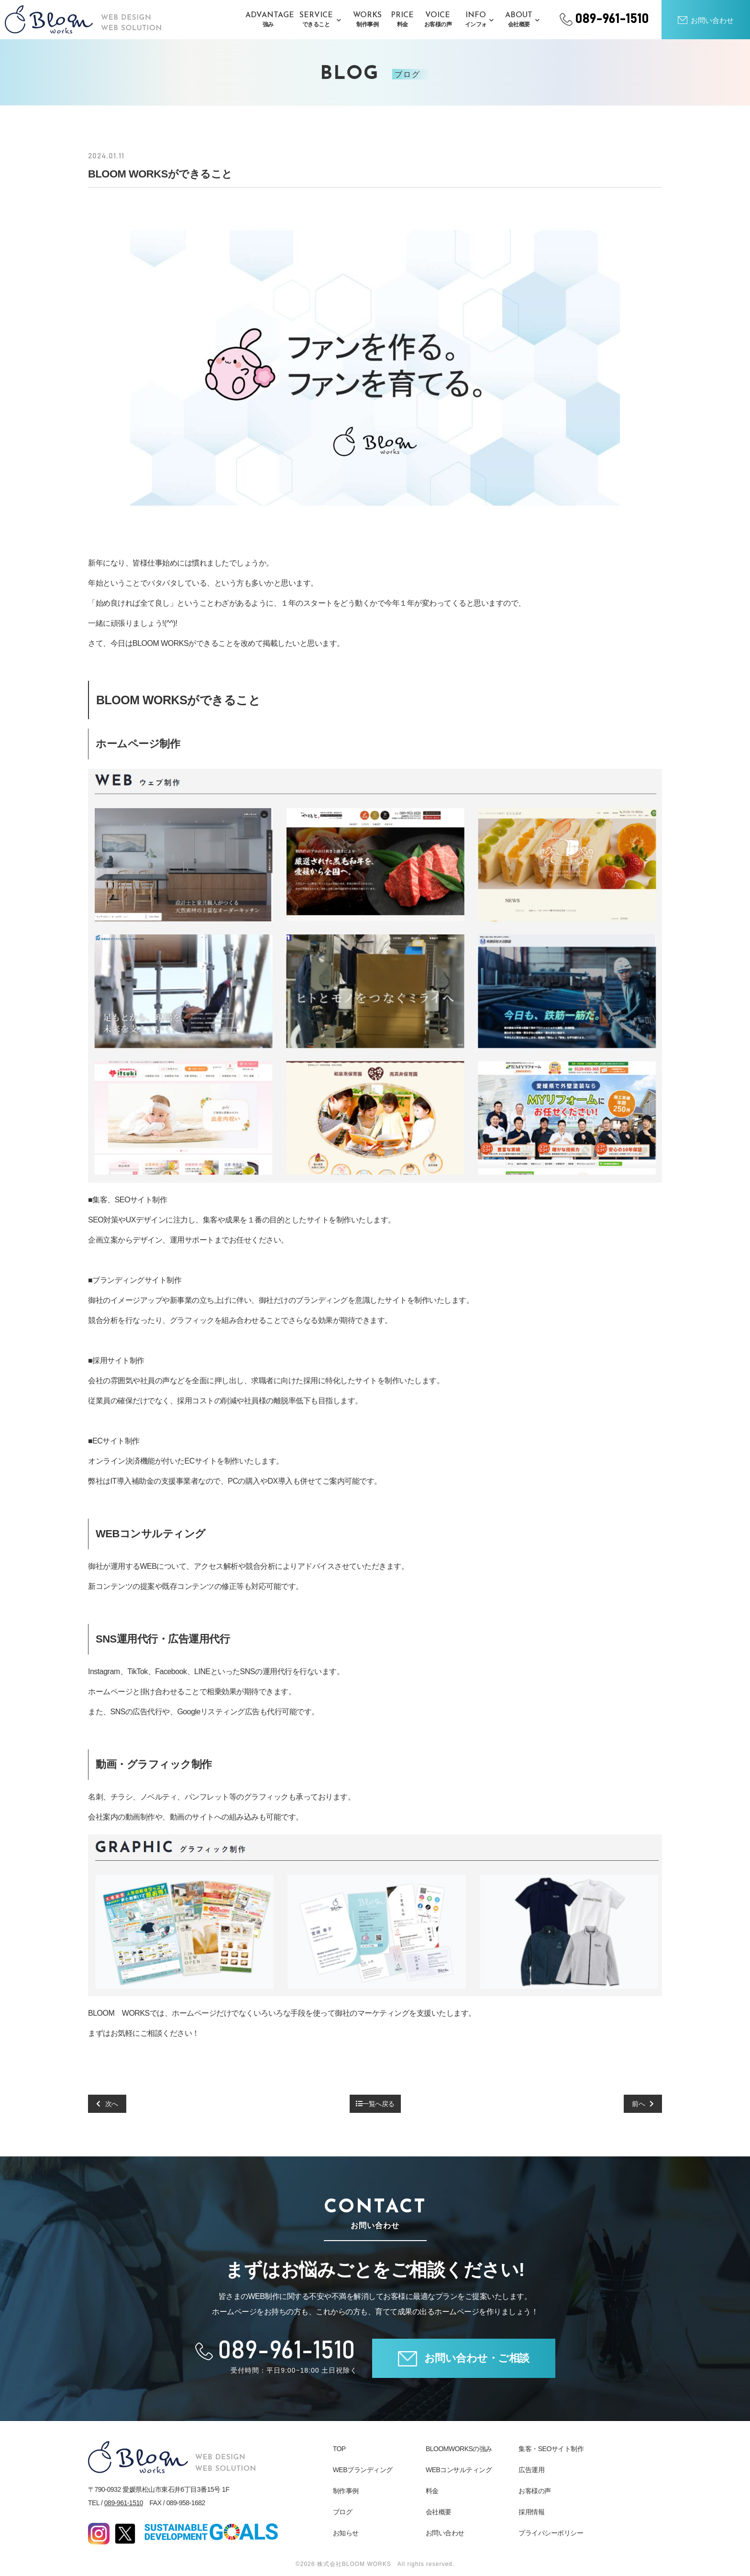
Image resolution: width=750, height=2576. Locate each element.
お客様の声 (534, 2490)
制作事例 (346, 2490)
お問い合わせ (445, 2532)
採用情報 (531, 2511)
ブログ (343, 2511)
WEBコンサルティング (459, 2469)
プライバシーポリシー (550, 2532)
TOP (339, 2448)
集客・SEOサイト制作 (551, 2448)
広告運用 (531, 2469)
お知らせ (346, 2532)
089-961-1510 (123, 2502)
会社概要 (439, 2511)
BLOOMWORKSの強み (459, 2448)
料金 (432, 2490)
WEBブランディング (363, 2469)
